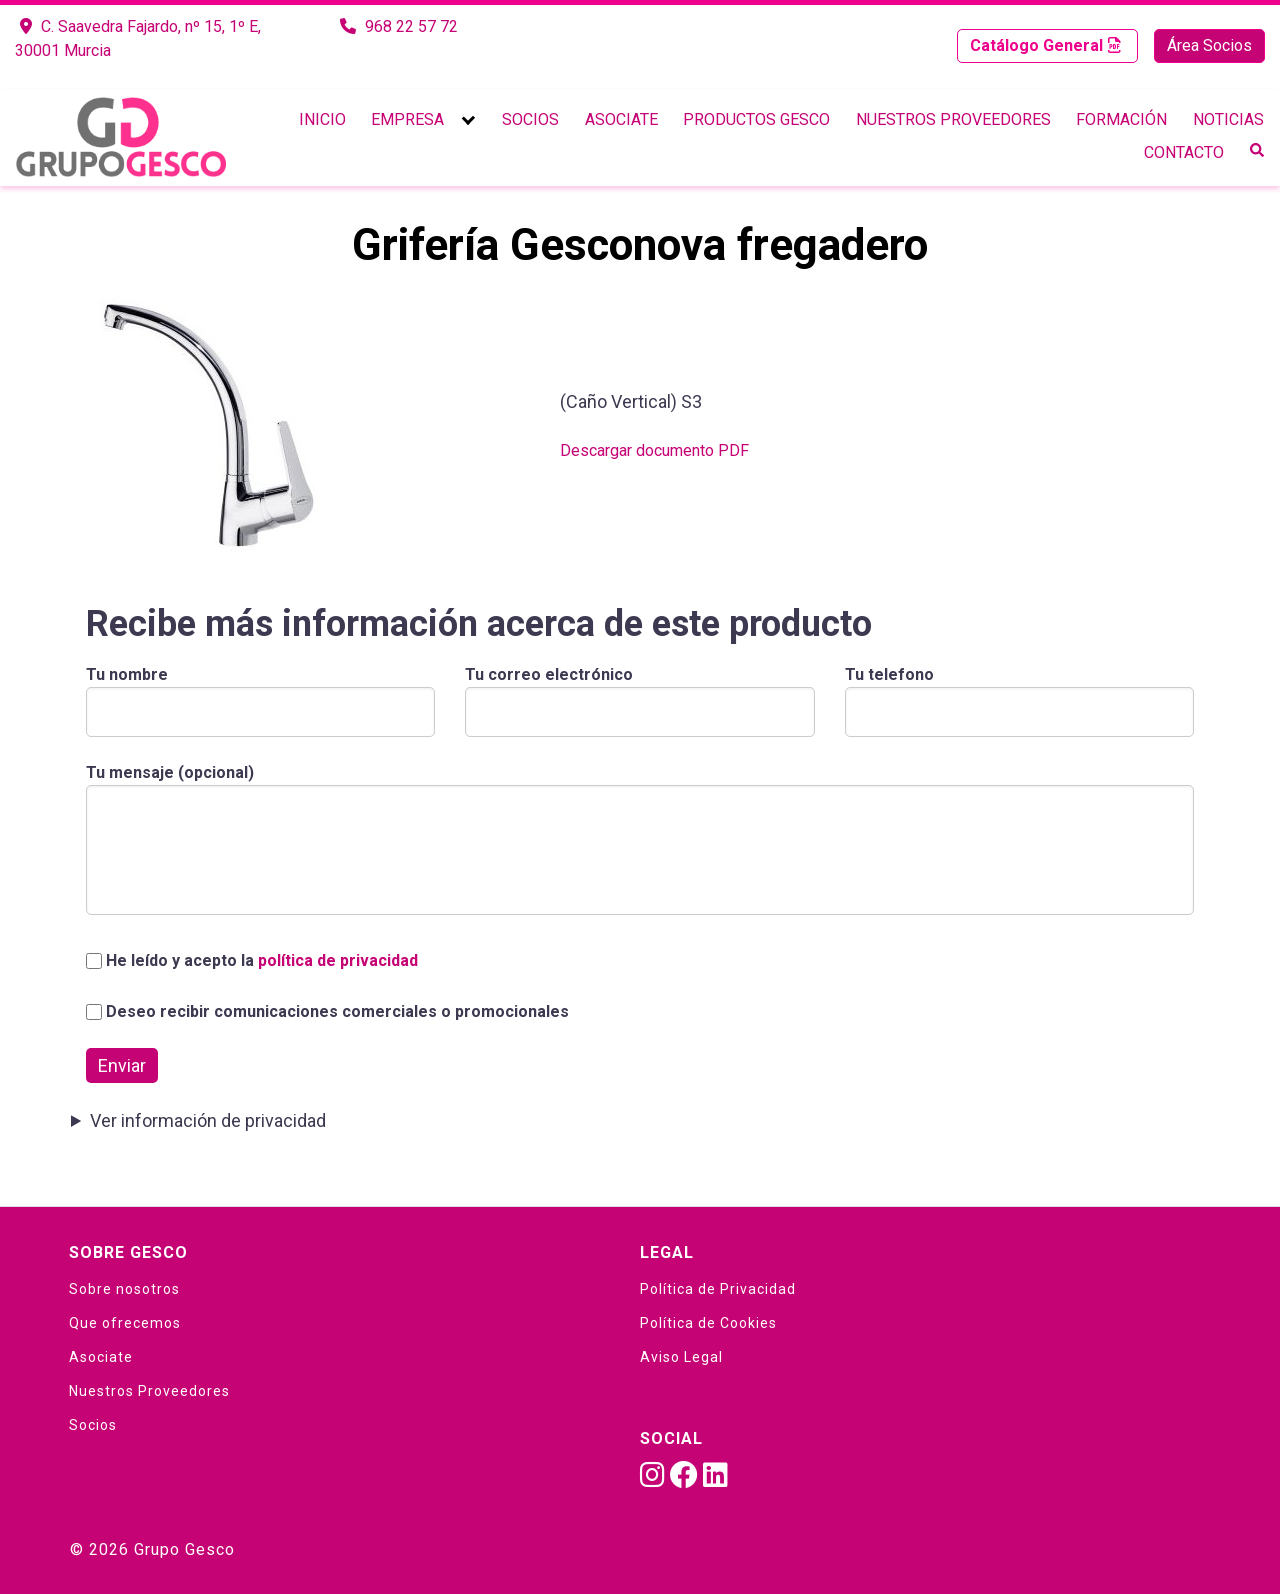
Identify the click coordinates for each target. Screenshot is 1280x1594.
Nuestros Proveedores (953, 119)
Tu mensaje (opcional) (640, 841)
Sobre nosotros (124, 1289)
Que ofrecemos (125, 1323)
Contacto (1184, 152)
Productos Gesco (756, 119)
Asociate (621, 119)
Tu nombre (260, 693)
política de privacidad (338, 960)
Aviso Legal (681, 1357)
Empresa (407, 119)
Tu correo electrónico (639, 693)
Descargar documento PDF (654, 450)
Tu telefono (1019, 693)
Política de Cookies (708, 1323)
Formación (1121, 119)
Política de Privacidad (718, 1289)
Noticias (1228, 119)
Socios (530, 119)
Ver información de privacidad (208, 1120)
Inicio (322, 119)
